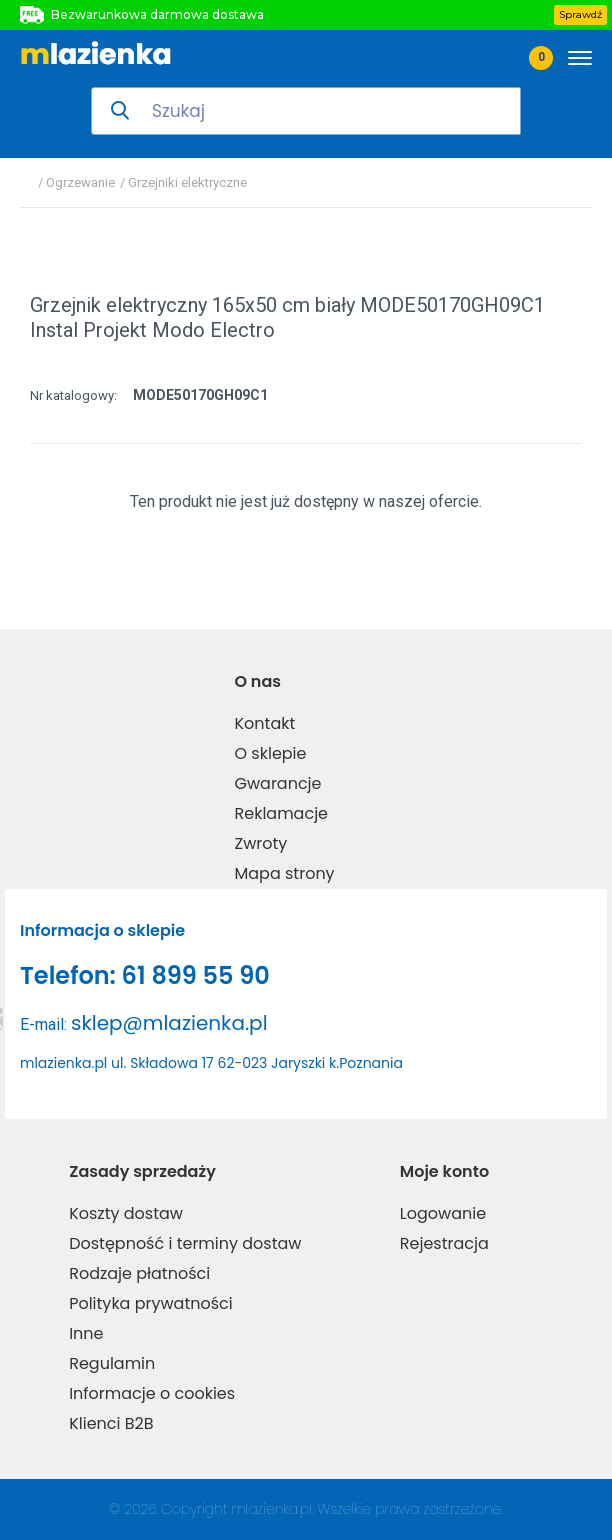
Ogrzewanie (80, 182)
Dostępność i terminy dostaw (185, 1243)
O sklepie (271, 753)
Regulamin (112, 1363)
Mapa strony (285, 873)
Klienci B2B (111, 1423)
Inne (86, 1333)
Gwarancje (278, 783)
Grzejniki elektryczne (187, 182)
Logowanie (443, 1213)
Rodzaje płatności (139, 1273)
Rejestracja (444, 1243)
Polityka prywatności (151, 1303)
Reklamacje (282, 813)
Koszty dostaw (126, 1213)
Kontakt (265, 723)
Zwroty (261, 843)
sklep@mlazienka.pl (169, 1023)
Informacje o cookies (152, 1393)
